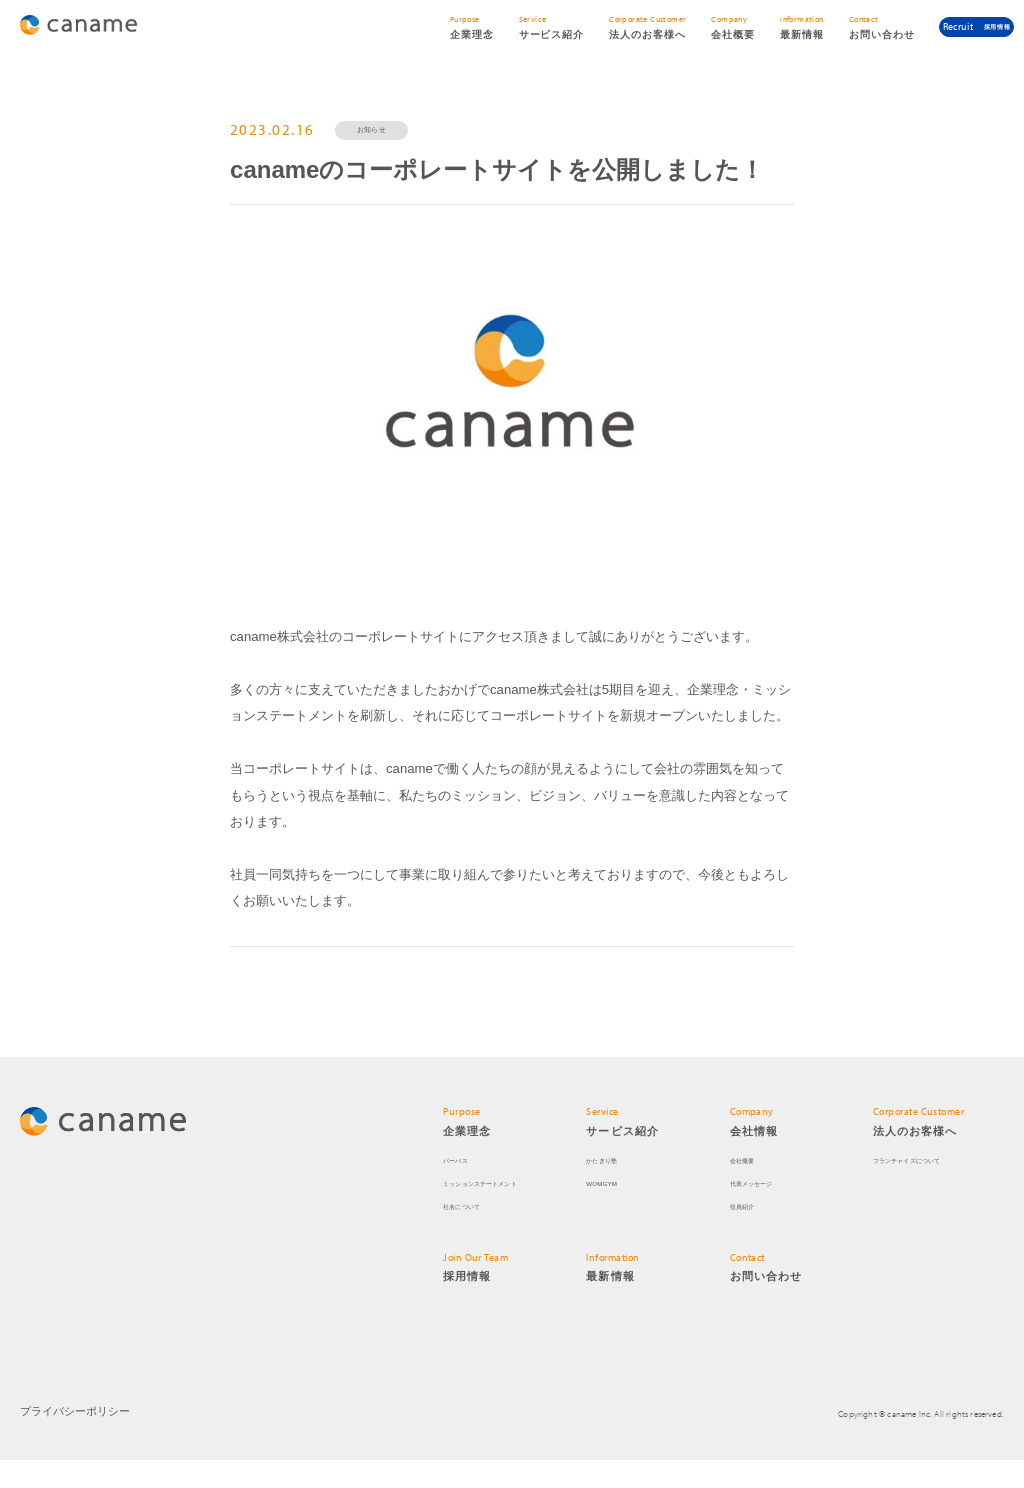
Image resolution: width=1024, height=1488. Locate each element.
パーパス (463, 1187)
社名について (473, 1233)
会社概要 (750, 1187)
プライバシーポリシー (70, 1439)
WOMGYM (609, 1210)
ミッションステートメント (504, 1210)
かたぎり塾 (611, 1187)
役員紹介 (750, 1233)
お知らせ (391, 135)
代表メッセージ (765, 1210)
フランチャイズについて (929, 1187)
